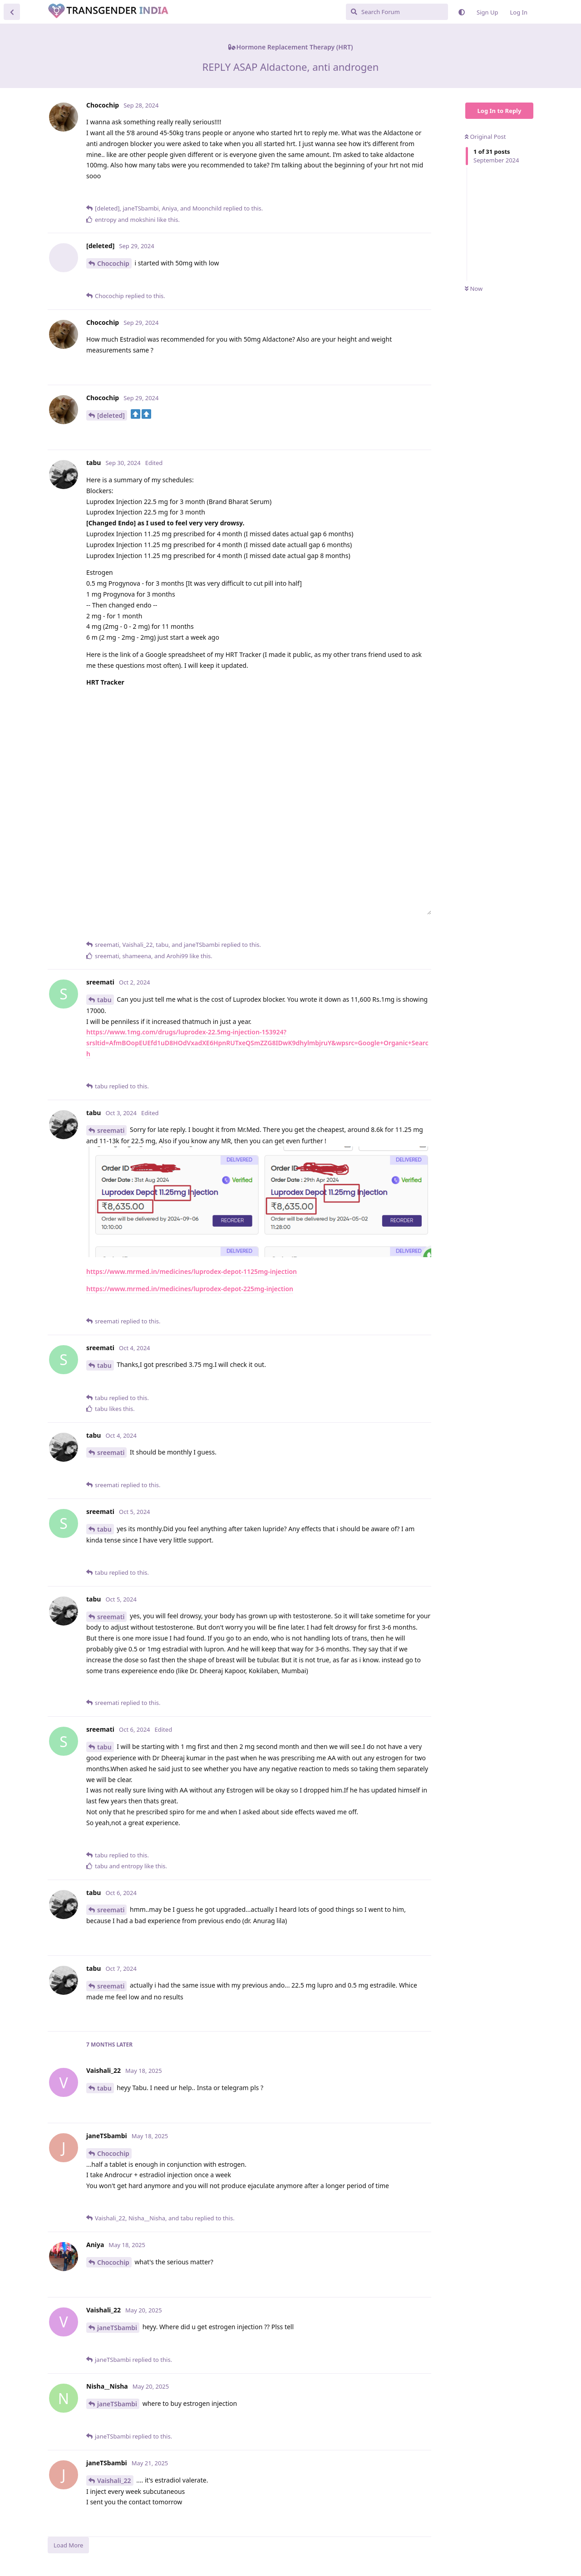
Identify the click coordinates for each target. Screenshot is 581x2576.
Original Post (485, 136)
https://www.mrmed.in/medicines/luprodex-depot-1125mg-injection (191, 1271)
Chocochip (113, 263)
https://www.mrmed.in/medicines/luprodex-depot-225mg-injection (189, 1288)
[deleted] (111, 415)
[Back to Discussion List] (12, 12)
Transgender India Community (150, 11)
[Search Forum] (397, 12)
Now (474, 288)
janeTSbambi (117, 2327)
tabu (104, 999)
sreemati (110, 1130)
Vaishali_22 (114, 2480)
